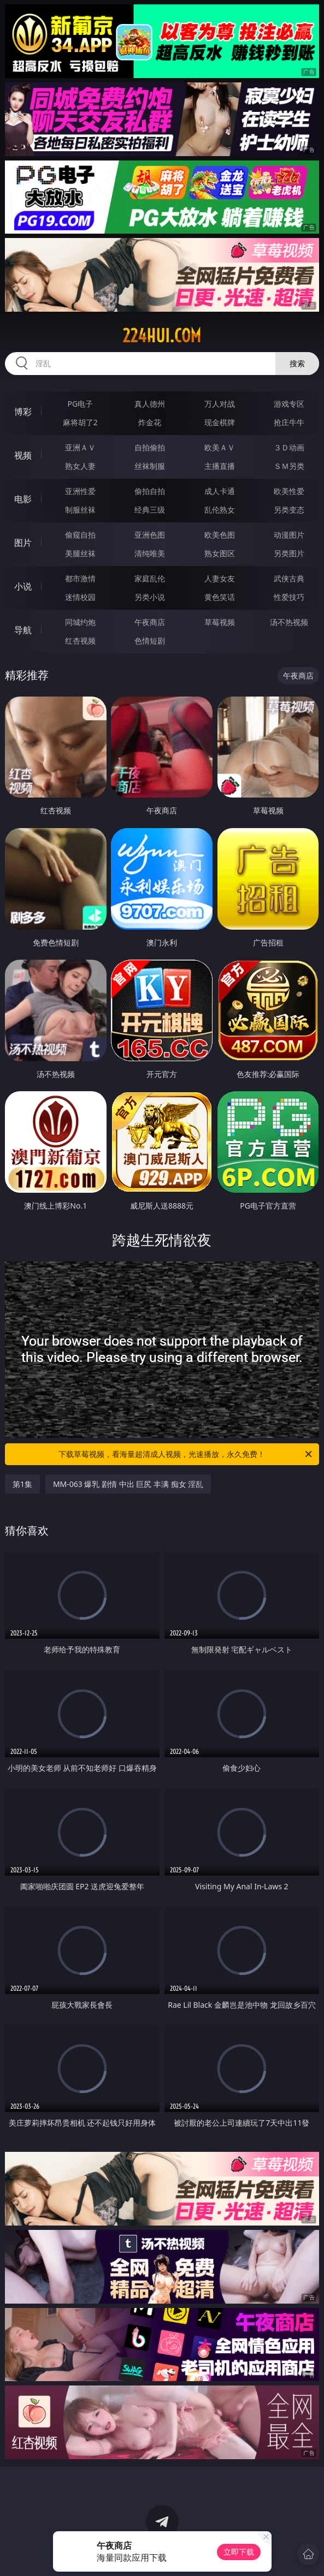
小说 (23, 586)
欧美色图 (219, 535)
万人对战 (219, 403)
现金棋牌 (219, 422)
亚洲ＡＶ (80, 447)
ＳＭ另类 (289, 466)
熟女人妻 (80, 466)
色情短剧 (149, 640)
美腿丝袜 (80, 553)
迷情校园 (80, 597)
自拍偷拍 (149, 447)
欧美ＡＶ (219, 447)
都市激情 (80, 578)
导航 (23, 630)
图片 (23, 543)
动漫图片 (289, 535)
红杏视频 (80, 640)
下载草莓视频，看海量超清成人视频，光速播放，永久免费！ (186, 1454)
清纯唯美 (149, 553)
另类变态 (289, 509)
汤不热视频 (289, 622)
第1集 (22, 1484)
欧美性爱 (289, 491)
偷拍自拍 (149, 491)
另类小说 (149, 597)
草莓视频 (219, 622)
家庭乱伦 (149, 578)
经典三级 (149, 509)
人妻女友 (219, 578)
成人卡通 (219, 491)
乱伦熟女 (219, 509)
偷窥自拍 (80, 535)
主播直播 (219, 466)
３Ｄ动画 (289, 447)
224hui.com (161, 336)
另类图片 (289, 553)
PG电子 (80, 403)
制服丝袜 (80, 509)
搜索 (297, 363)
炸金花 (149, 422)
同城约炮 (80, 622)
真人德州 (149, 403)
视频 (23, 455)
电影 (23, 499)
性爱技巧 (289, 597)
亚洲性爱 (80, 491)
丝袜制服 (149, 466)
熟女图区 (219, 553)
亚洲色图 (149, 535)
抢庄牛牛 (289, 422)
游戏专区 (289, 403)
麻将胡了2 (80, 422)
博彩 (23, 412)
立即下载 (238, 2552)
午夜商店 (149, 622)
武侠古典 (289, 578)
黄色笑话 (219, 597)
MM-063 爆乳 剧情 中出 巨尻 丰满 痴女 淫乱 (128, 1484)
